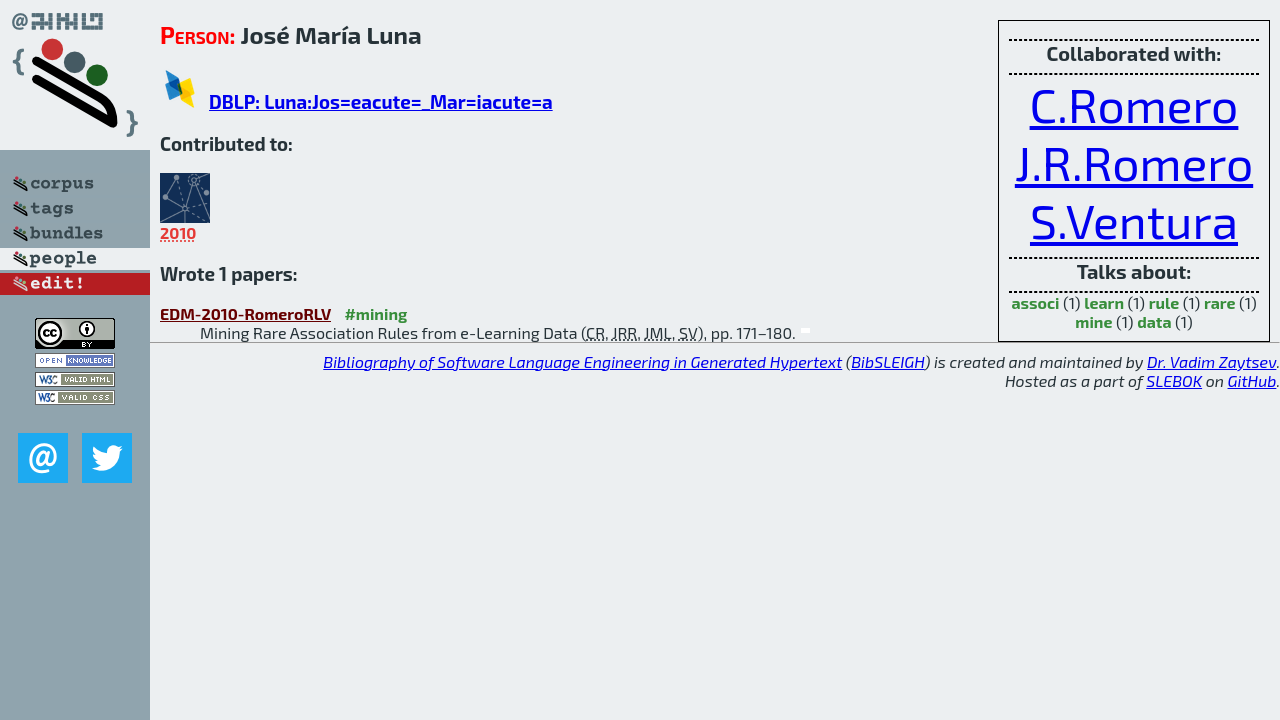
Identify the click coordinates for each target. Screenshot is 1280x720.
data (1154, 321)
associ (1035, 302)
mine (1093, 321)
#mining (375, 313)
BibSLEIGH (887, 361)
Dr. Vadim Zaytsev (1211, 361)
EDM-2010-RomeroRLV (245, 313)
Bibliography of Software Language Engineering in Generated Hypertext (582, 361)
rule (1164, 302)
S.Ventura (1134, 220)
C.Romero (1134, 104)
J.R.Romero (1134, 162)
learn (1104, 302)
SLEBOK (1174, 380)
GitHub (1252, 380)
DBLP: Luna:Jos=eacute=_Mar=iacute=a (381, 101)
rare (1220, 302)
